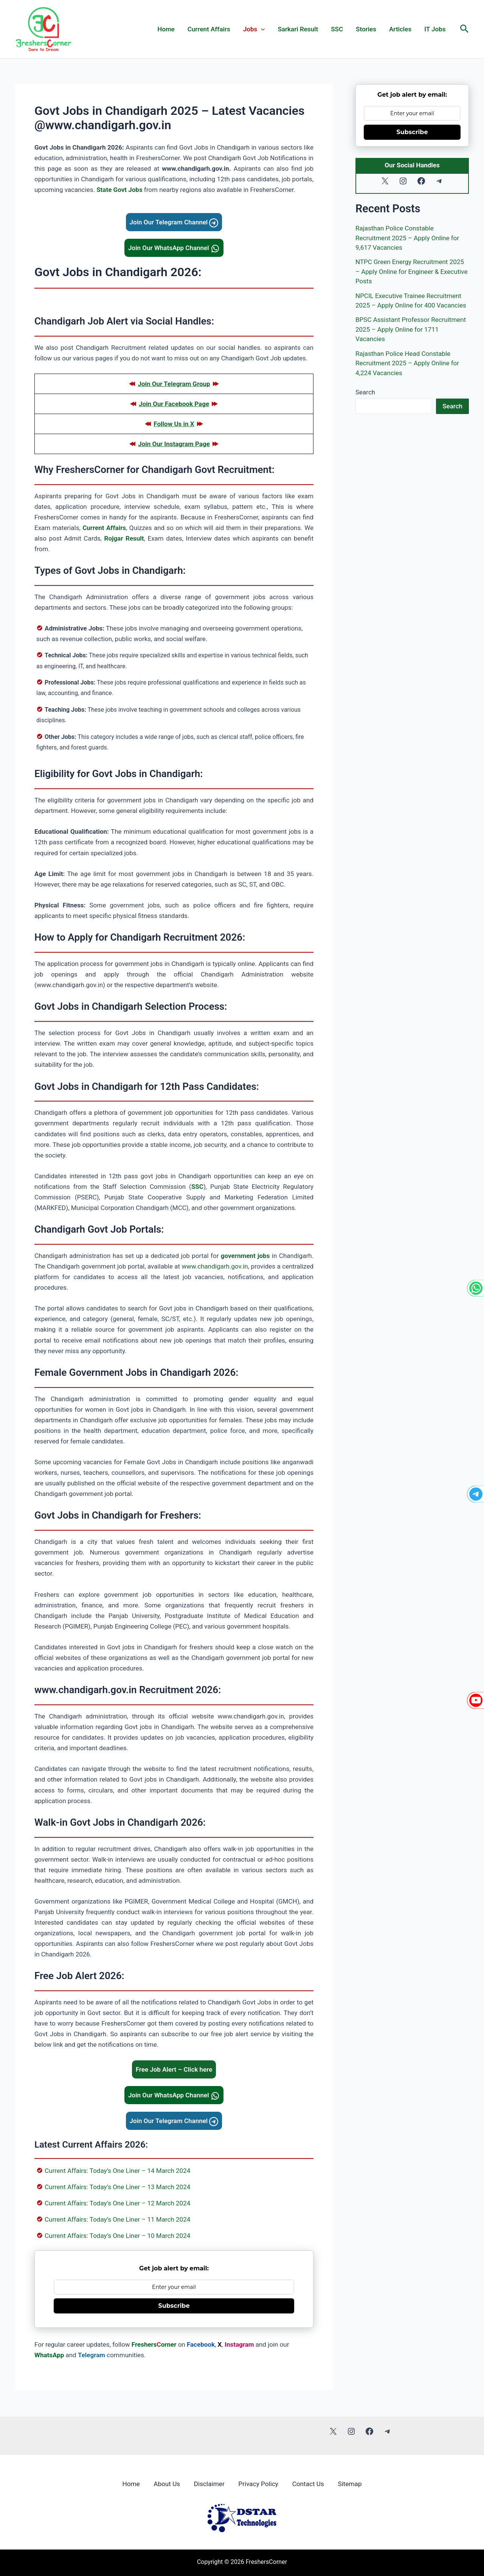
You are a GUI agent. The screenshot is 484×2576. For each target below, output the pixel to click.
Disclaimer (209, 2483)
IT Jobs (434, 29)
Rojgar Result (124, 538)
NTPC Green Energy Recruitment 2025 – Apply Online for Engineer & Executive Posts (411, 271)
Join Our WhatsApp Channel (174, 248)
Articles (400, 29)
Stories (366, 29)
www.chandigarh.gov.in (215, 1266)
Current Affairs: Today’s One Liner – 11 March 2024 (117, 2219)
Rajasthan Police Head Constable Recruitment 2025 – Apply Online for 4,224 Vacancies (407, 363)
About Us (165, 2483)
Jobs (254, 29)
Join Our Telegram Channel (174, 222)
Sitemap (352, 2483)
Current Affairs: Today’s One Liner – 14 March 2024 (117, 2170)
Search (365, 392)
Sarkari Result (298, 29)
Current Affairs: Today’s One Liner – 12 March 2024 (117, 2203)
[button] (464, 29)
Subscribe (174, 2305)
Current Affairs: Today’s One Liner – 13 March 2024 (117, 2187)
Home (166, 29)
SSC (337, 29)
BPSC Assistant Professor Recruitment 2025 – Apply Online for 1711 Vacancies (410, 329)
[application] (261, 29)
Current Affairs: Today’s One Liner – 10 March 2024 (117, 2235)
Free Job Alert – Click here (174, 2069)
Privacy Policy (259, 2483)
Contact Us (309, 2483)
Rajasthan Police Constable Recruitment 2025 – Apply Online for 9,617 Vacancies (407, 237)
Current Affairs (209, 29)
